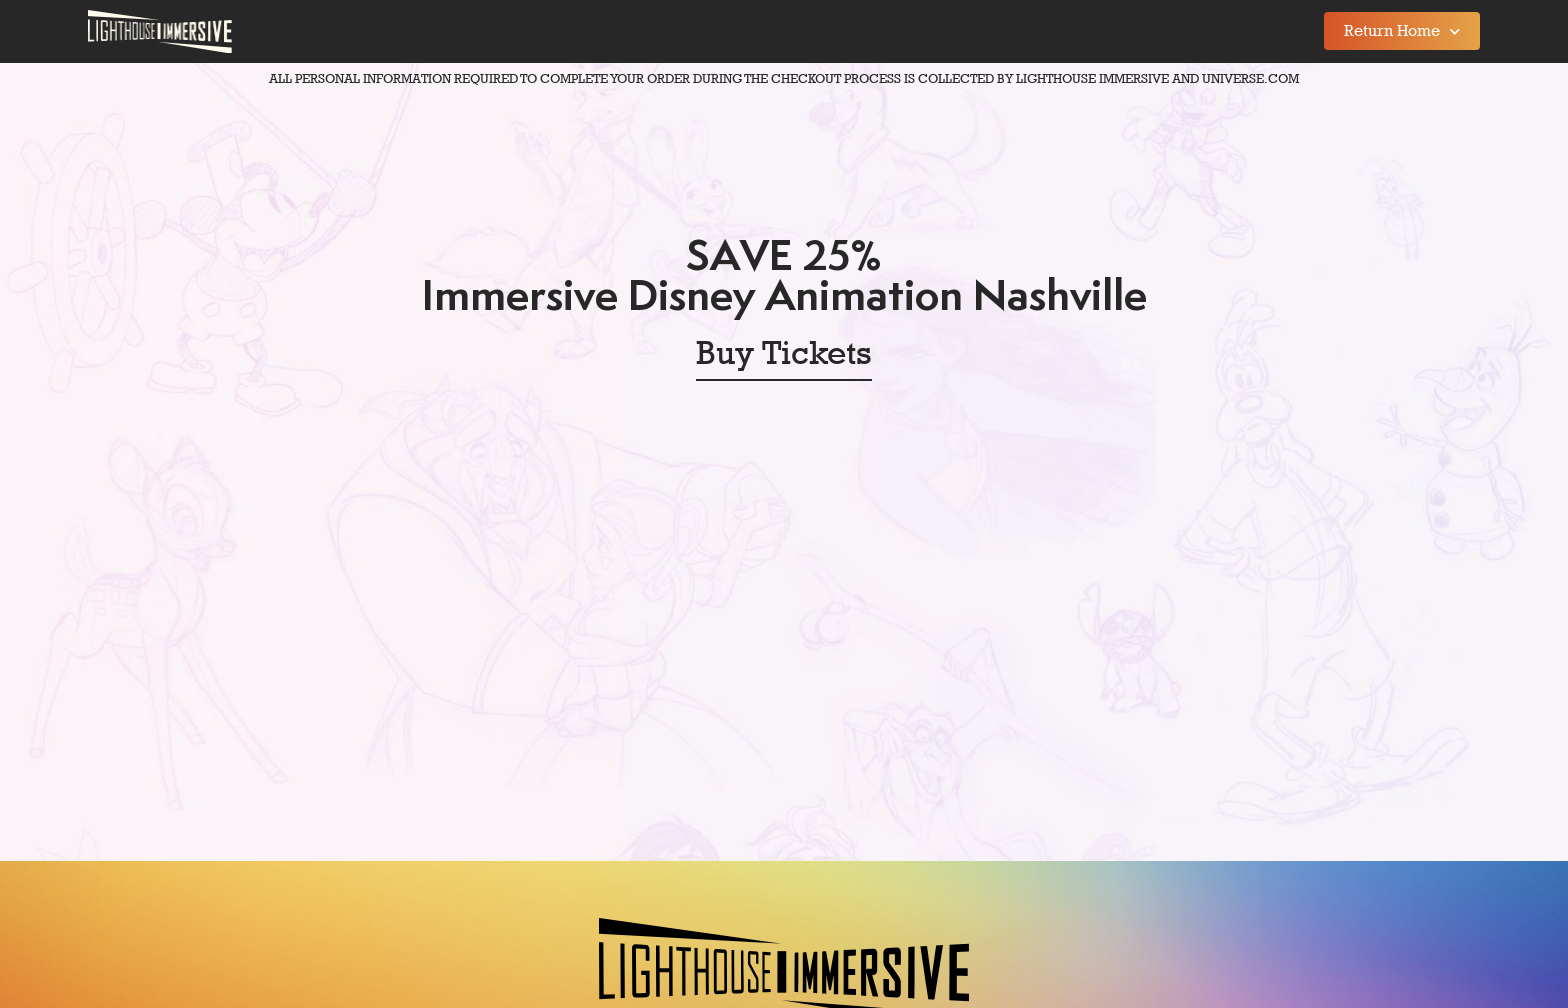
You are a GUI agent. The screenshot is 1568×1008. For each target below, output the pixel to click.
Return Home (1402, 31)
